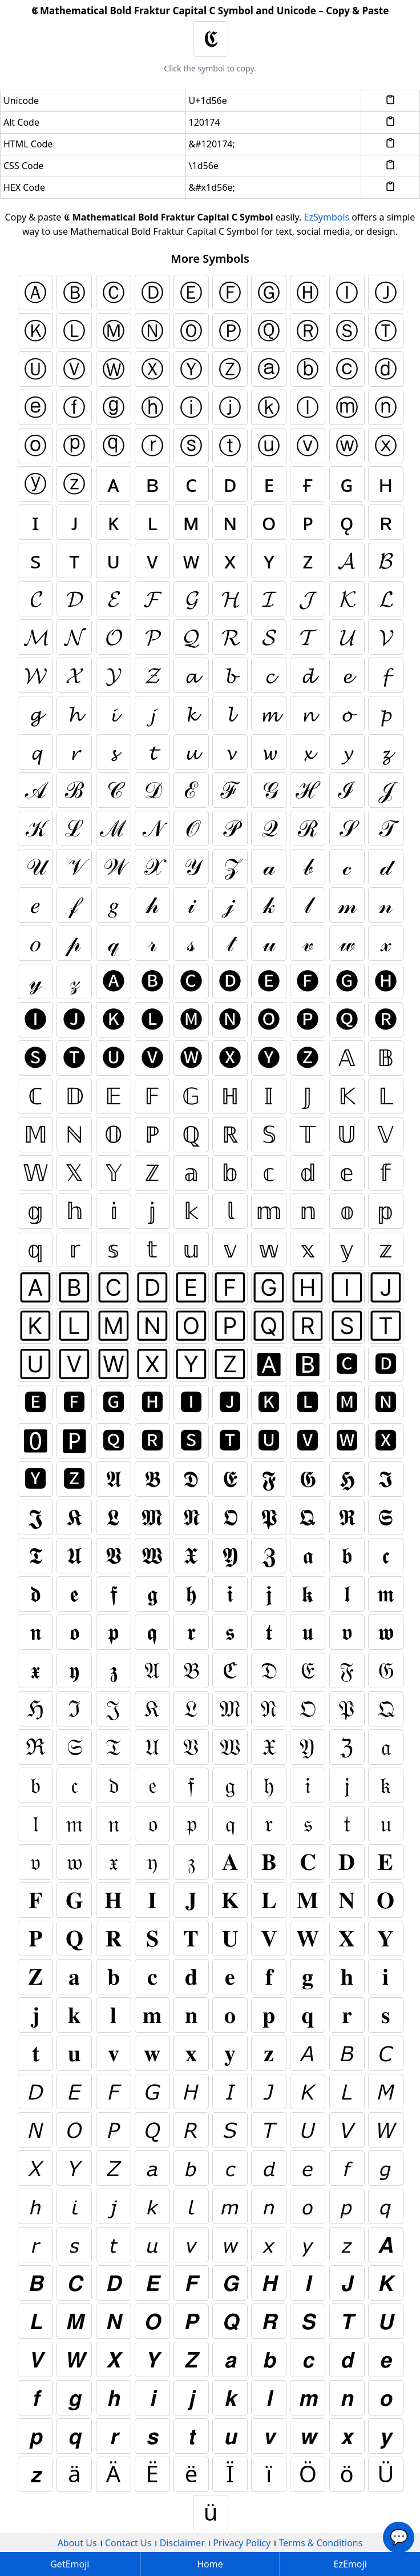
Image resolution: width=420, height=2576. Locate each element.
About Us (77, 2543)
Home (210, 2564)
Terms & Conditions (321, 2543)
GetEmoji (69, 2564)
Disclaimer (182, 2543)
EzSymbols (327, 217)
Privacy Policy (241, 2543)
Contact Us (128, 2543)
